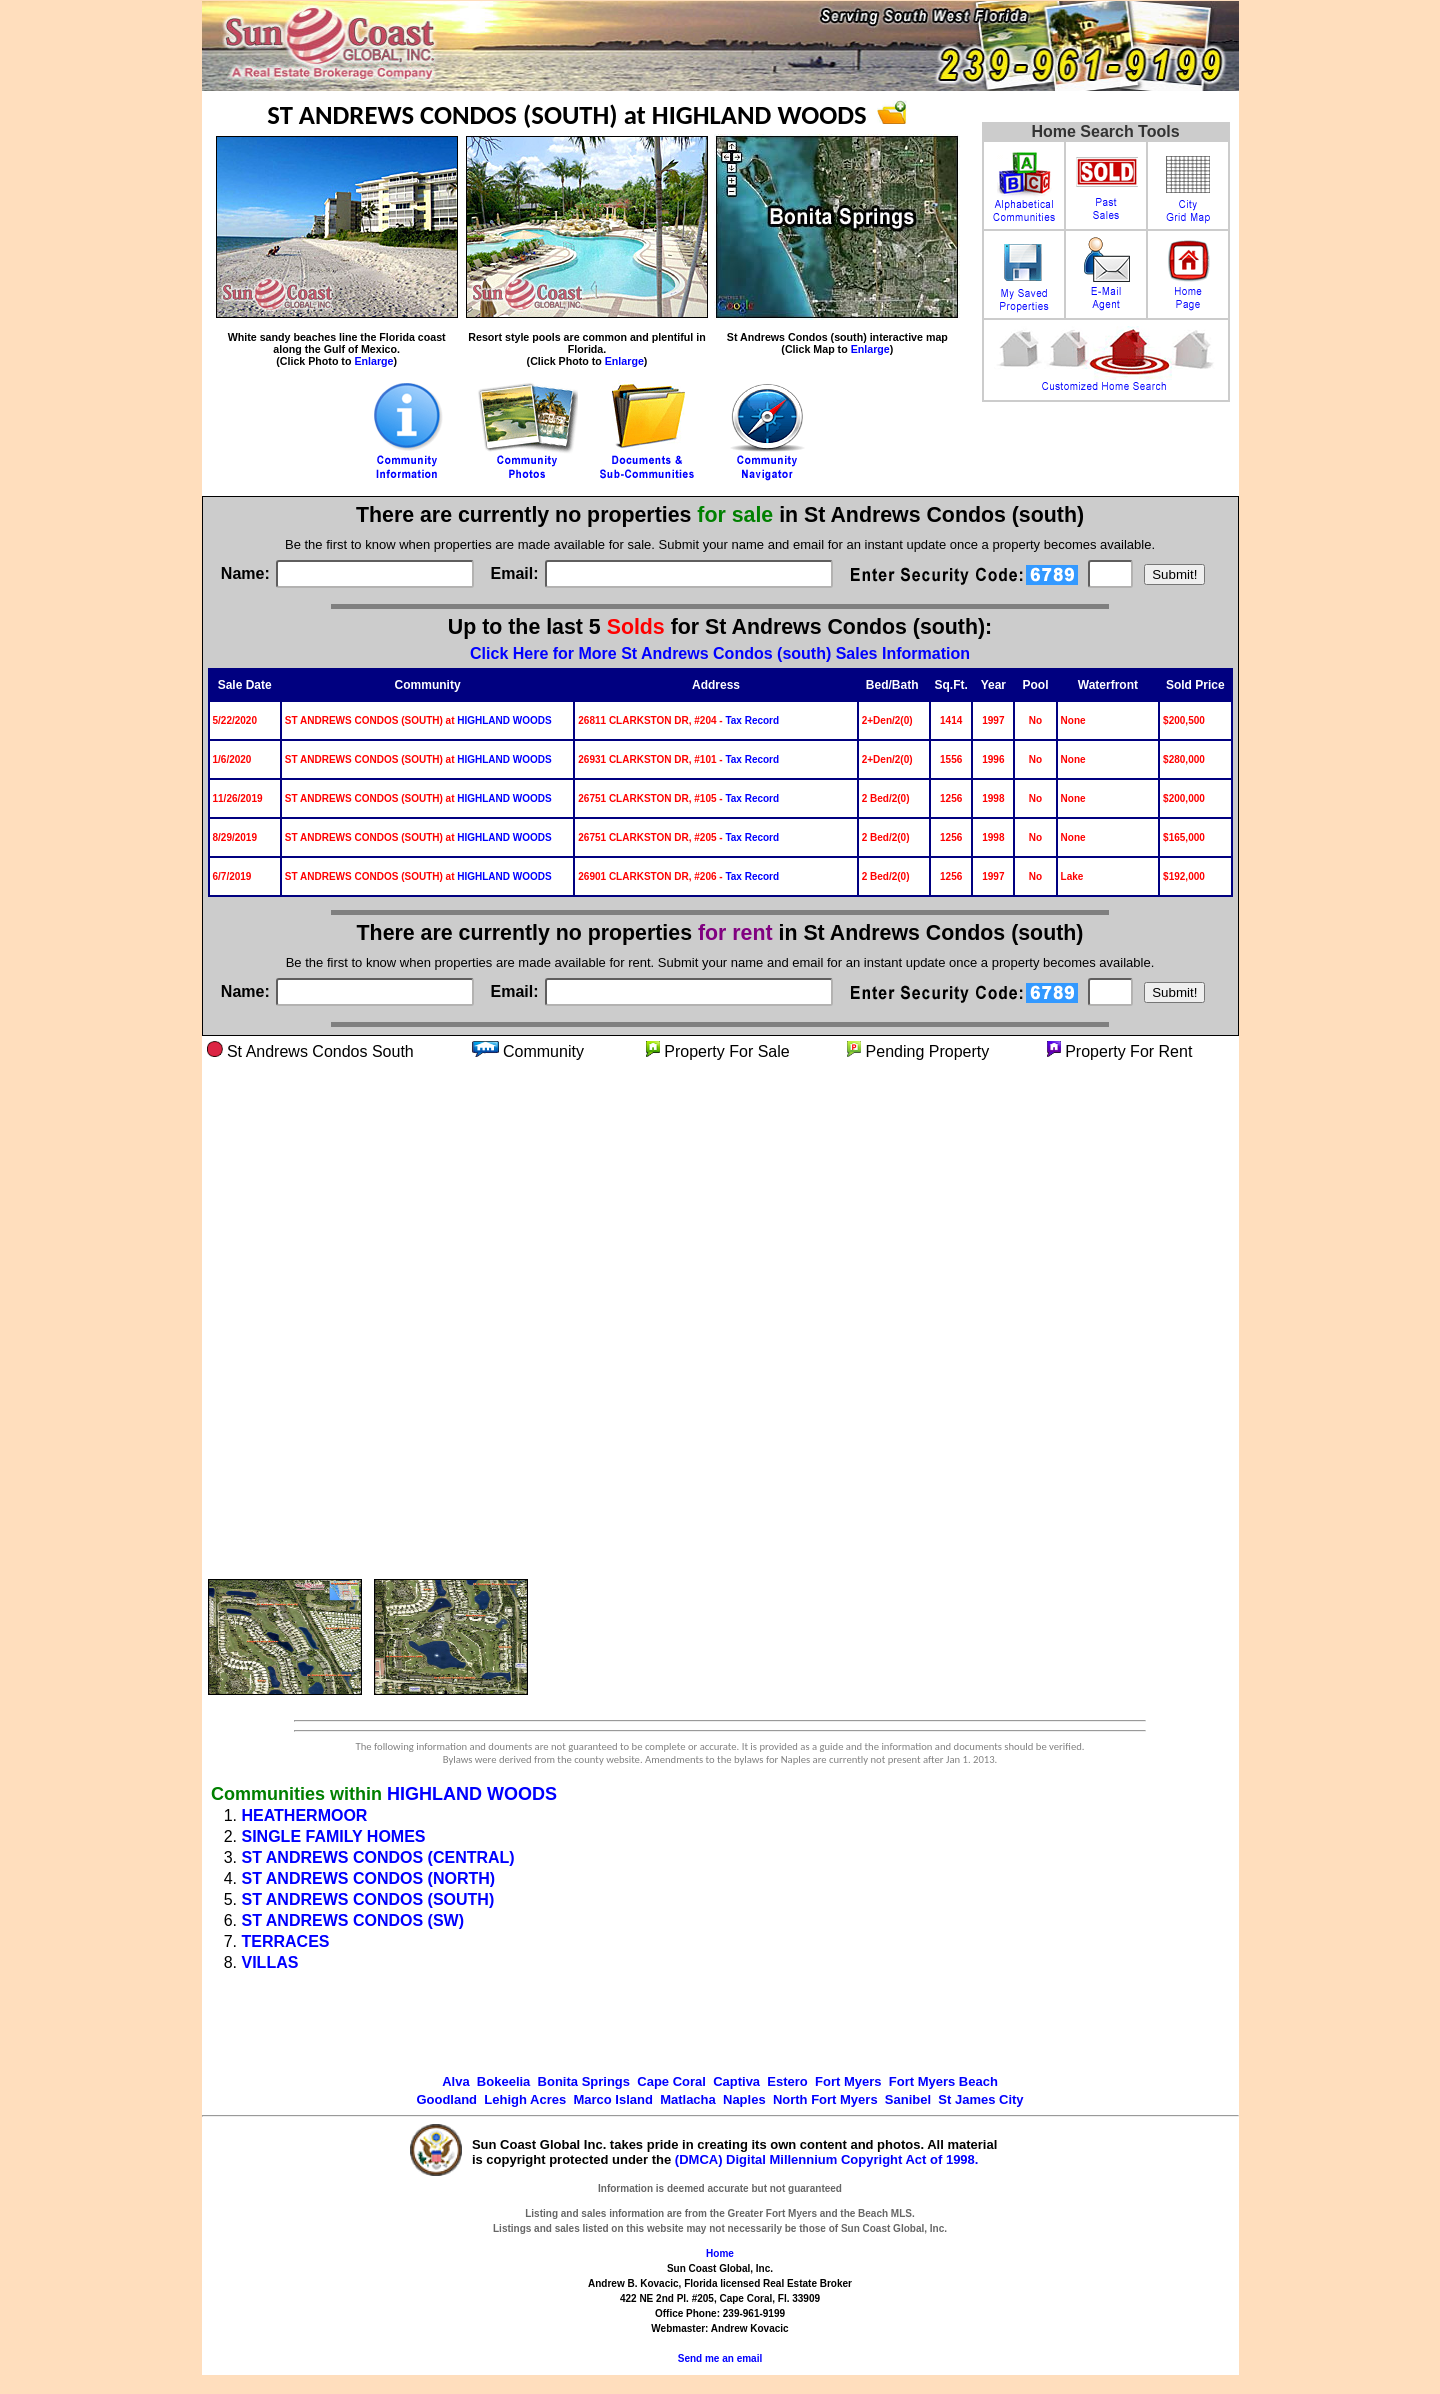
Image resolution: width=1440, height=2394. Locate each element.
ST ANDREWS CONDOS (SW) (353, 1920)
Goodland (446, 2099)
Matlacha (688, 2099)
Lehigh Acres (525, 2099)
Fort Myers (848, 2081)
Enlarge (373, 361)
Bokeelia (503, 2081)
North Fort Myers (825, 2099)
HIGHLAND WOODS (504, 720)
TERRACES (286, 1941)
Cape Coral (671, 2081)
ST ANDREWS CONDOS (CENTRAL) (378, 1857)
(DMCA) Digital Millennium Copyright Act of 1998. (827, 2159)
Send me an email (720, 2358)
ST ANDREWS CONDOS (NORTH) (369, 1878)
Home (720, 2253)
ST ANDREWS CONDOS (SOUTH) (368, 1899)
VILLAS (270, 1962)
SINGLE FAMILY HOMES (334, 1836)
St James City (980, 2099)
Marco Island (612, 2099)
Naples (744, 2099)
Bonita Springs (584, 2081)
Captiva (736, 2081)
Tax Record (752, 720)
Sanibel (908, 2099)
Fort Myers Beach (943, 2081)
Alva (455, 2081)
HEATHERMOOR (305, 1815)
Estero (787, 2081)
